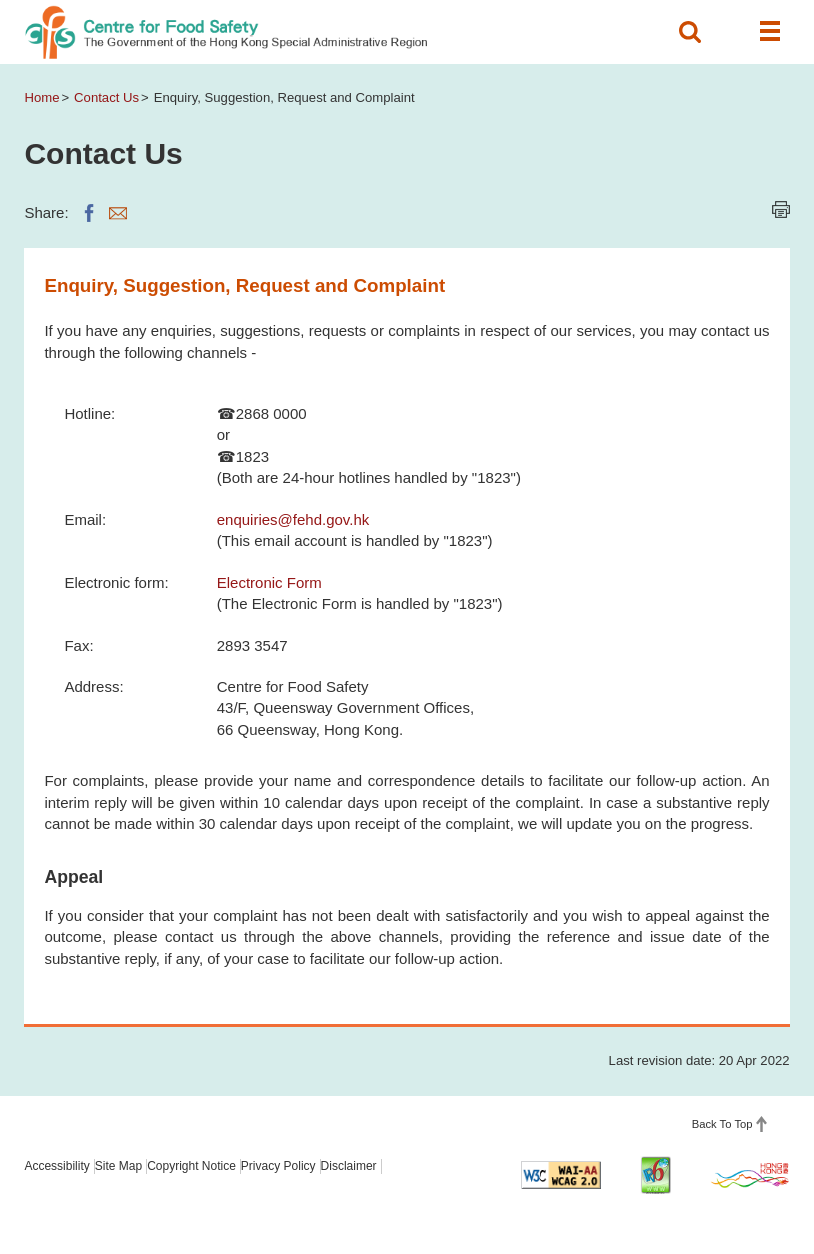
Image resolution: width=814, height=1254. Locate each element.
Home (41, 97)
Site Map (118, 1166)
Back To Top (722, 1124)
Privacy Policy (278, 1166)
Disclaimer (349, 1166)
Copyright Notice (191, 1166)
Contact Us (106, 97)
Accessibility (56, 1166)
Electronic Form (269, 582)
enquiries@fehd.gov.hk (293, 519)
